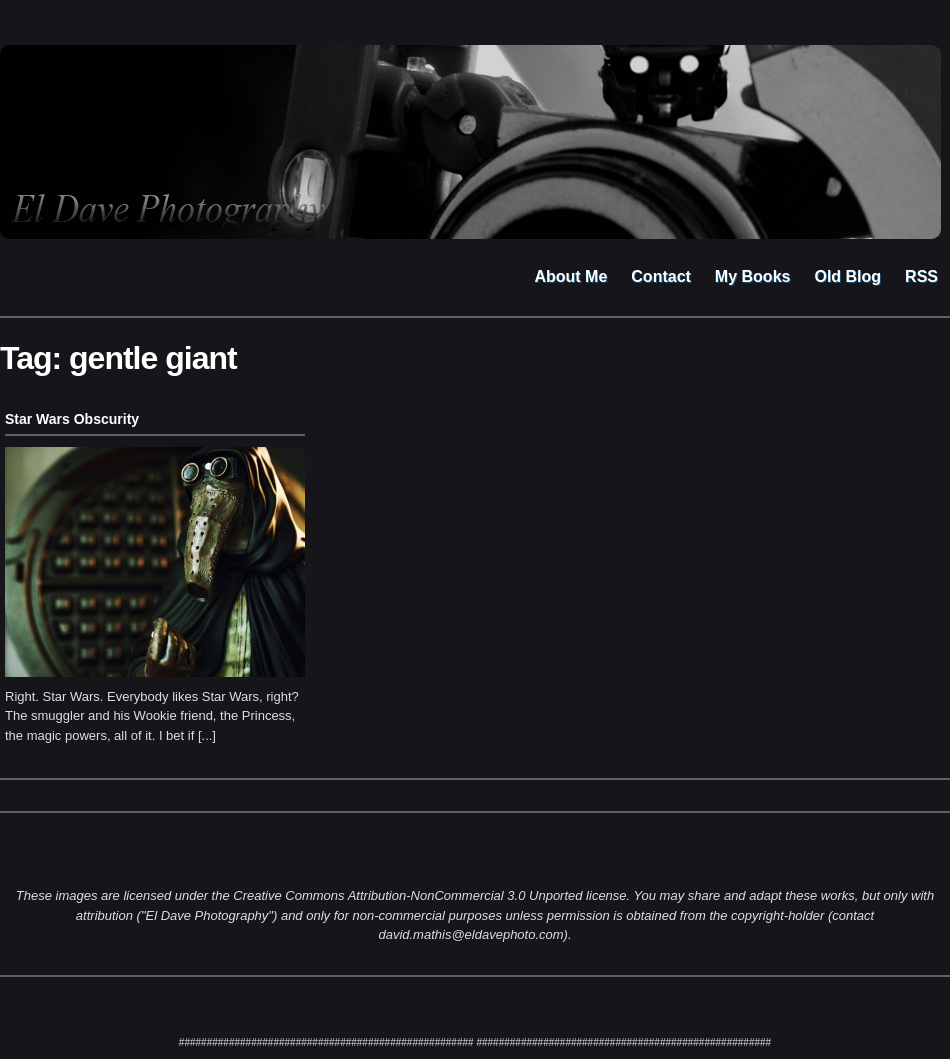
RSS (921, 276)
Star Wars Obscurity (72, 419)
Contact (661, 276)
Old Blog (847, 276)
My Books (753, 276)
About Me (570, 276)
